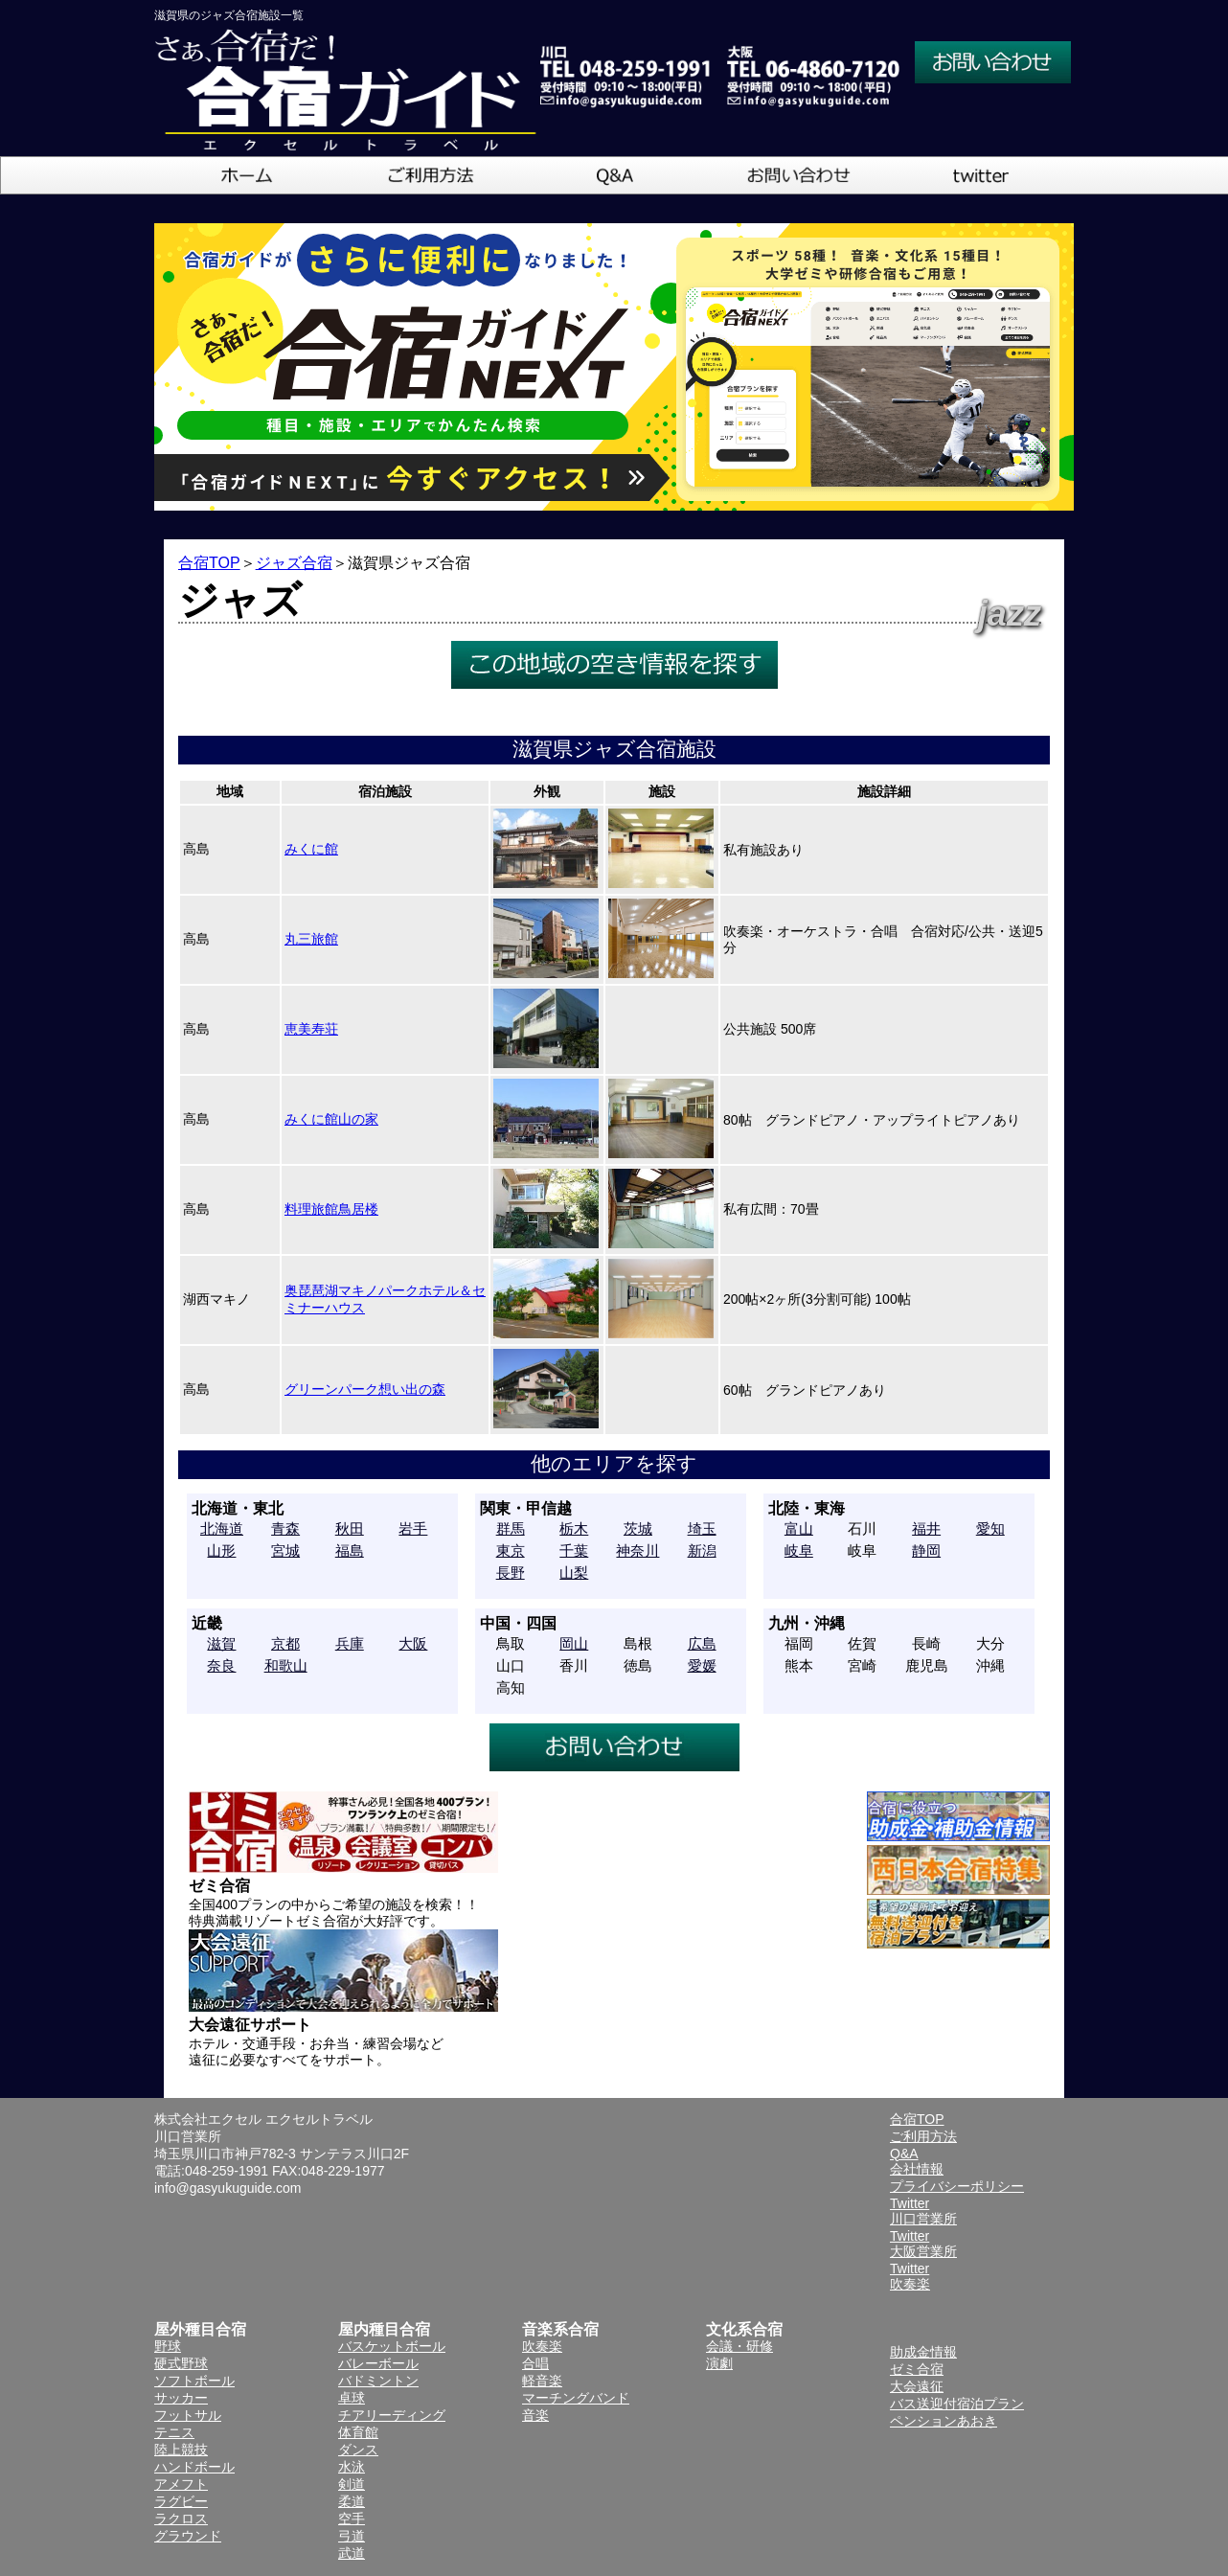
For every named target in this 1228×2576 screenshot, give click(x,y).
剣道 (351, 2484)
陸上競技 (181, 2449)
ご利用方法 (923, 2136)
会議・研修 (739, 2346)
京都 (285, 1643)
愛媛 (702, 1665)
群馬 (510, 1528)
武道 (351, 2553)
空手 (351, 2518)
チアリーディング (391, 2415)
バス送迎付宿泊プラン (957, 2403)
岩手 (412, 1528)
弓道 (351, 2535)
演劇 (719, 2363)
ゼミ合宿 (917, 2369)
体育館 (358, 2432)
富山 (799, 1528)
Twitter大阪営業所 (923, 2243)
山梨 (573, 1572)
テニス (174, 2432)
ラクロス (181, 2518)
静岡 (926, 1550)
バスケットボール (391, 2346)
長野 (510, 1572)
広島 (702, 1643)
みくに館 (311, 848)
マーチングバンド (575, 2397)
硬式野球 (181, 2363)
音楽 (535, 2415)
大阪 (412, 1643)
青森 (285, 1528)
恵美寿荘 (311, 1029)
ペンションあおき (943, 2420)
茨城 (638, 1528)
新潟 (702, 1550)
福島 (349, 1550)
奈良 (221, 1665)
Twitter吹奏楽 (910, 2276)
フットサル (187, 2415)
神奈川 (637, 1550)
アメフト (181, 2484)
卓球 (351, 2397)
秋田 (349, 1528)
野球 (167, 2346)
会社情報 (917, 2169)
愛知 (990, 1528)
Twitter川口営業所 (923, 2211)
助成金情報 (923, 2351)
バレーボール (378, 2363)
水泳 (351, 2466)
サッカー (181, 2397)
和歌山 (285, 1665)
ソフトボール (194, 2380)
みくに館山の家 (331, 1119)
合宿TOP (209, 563)
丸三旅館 (311, 938)
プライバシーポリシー (957, 2186)
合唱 (535, 2363)
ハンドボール (194, 2466)
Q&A (904, 2153)
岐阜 (799, 1550)
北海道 (221, 1528)
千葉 (573, 1550)
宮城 (285, 1550)
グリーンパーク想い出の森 (364, 1389)
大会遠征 (917, 2386)
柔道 (351, 2501)
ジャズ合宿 (294, 563)
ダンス (358, 2449)
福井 (926, 1528)
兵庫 (349, 1643)
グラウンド (187, 2535)
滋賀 (221, 1643)
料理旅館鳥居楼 (331, 1209)
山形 (221, 1550)
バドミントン (378, 2380)
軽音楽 (542, 2380)
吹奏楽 (542, 2346)
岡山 (573, 1643)
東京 (510, 1550)
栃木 (573, 1528)
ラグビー (181, 2501)
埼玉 (702, 1528)
